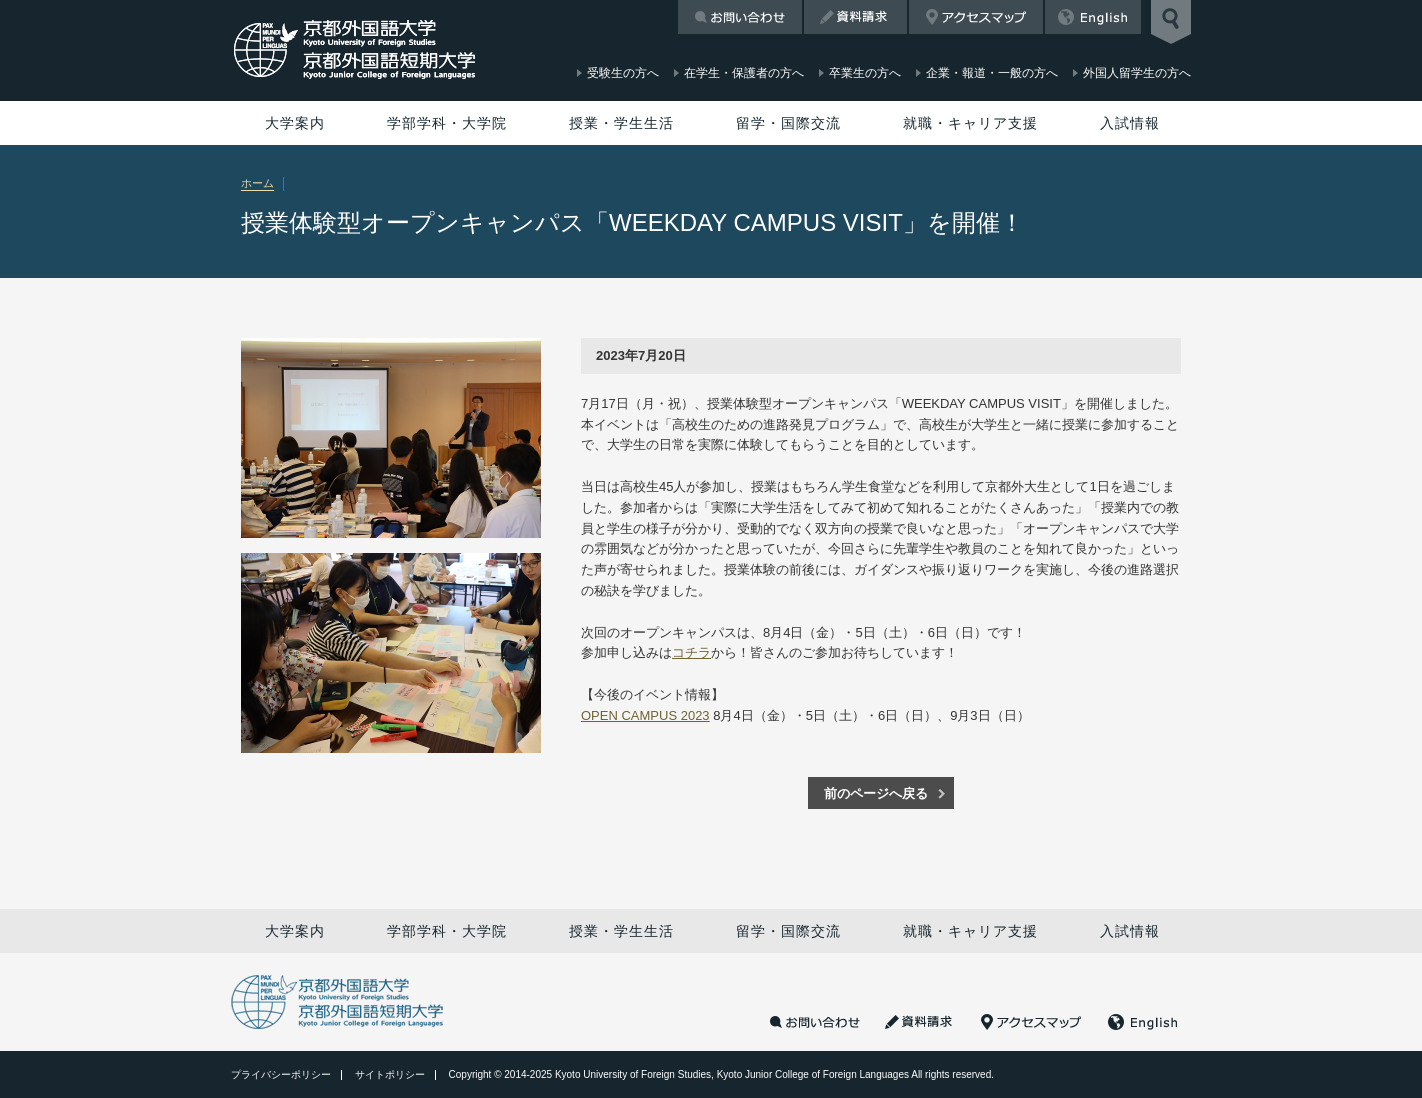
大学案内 (295, 123)
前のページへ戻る (876, 793)
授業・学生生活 (621, 123)
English (1093, 17)
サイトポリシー (390, 1074)
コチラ (691, 652)
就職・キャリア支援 (970, 123)
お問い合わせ (740, 17)
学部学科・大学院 (447, 123)
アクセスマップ (976, 17)
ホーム (257, 183)
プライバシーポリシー (281, 1074)
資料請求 (855, 17)
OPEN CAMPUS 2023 (645, 715)
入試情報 (1130, 123)
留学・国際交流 (788, 123)
